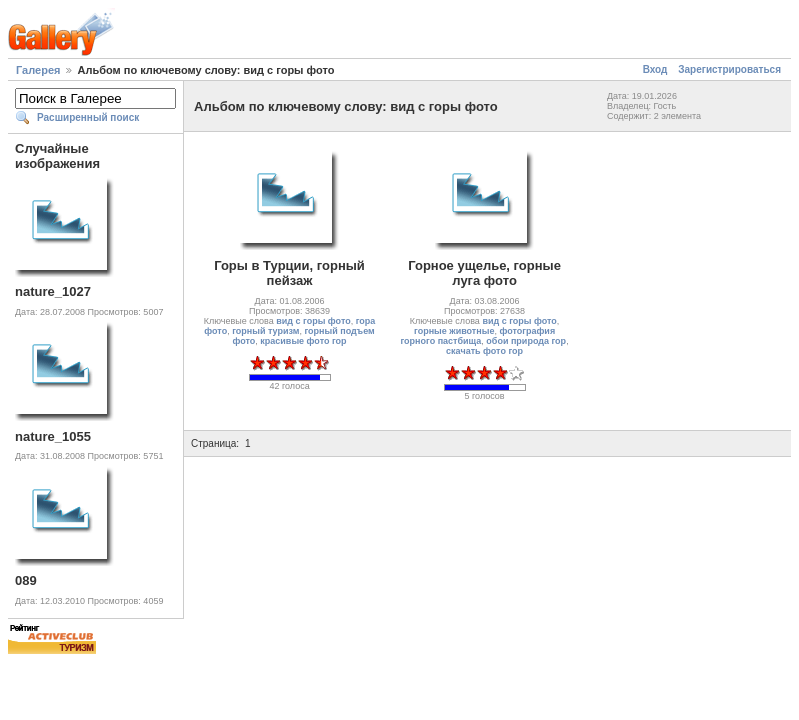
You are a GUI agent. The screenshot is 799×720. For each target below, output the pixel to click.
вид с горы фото (313, 321)
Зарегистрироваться (729, 69)
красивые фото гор (303, 341)
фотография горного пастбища (477, 336)
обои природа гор (526, 341)
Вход (655, 69)
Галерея (38, 70)
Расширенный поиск (88, 117)
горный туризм (265, 331)
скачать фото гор (484, 351)
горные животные (454, 331)
